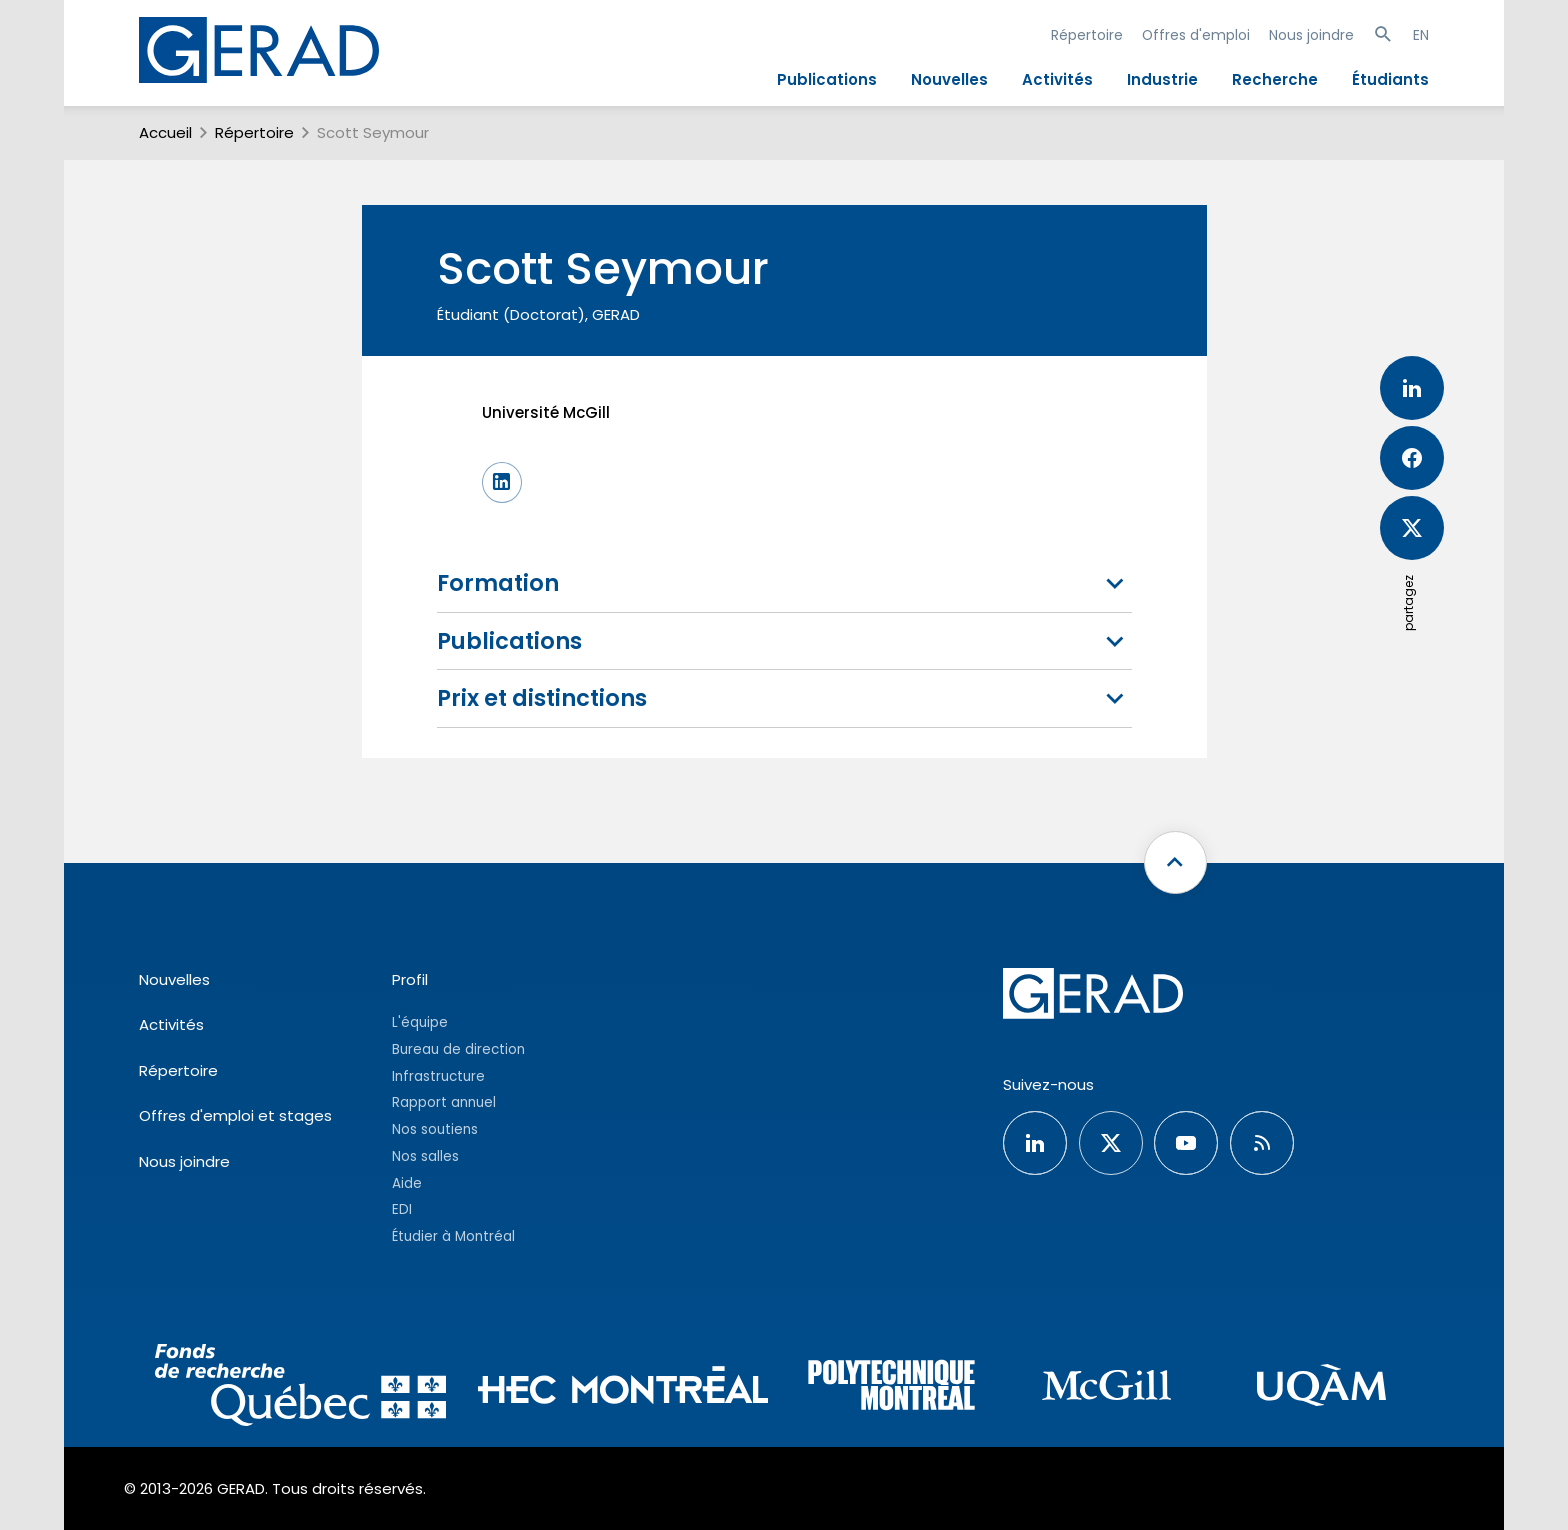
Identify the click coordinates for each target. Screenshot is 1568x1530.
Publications (827, 79)
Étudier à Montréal (453, 1236)
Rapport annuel (444, 1102)
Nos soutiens (435, 1129)
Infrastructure (438, 1076)
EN (1421, 35)
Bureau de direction (458, 1049)
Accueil (165, 132)
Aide (407, 1183)
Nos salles (425, 1156)
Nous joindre (1311, 35)
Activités (1057, 79)
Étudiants (1390, 79)
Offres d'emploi (1196, 35)
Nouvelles (949, 79)
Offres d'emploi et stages (235, 1115)
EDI (402, 1209)
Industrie (1162, 79)
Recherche (1275, 79)
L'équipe (420, 1022)
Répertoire (1087, 35)
